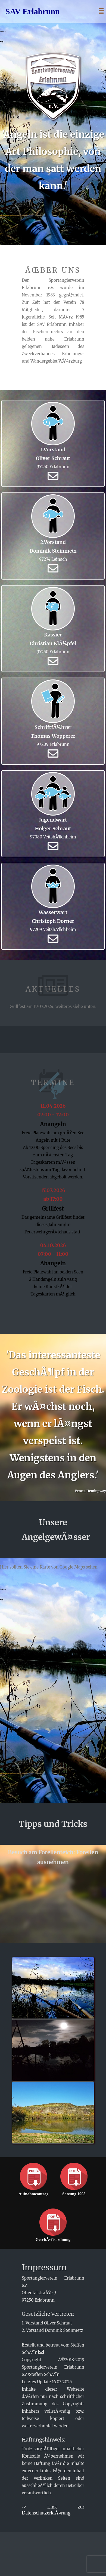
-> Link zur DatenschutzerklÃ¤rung (53, 2510)
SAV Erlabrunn (32, 11)
